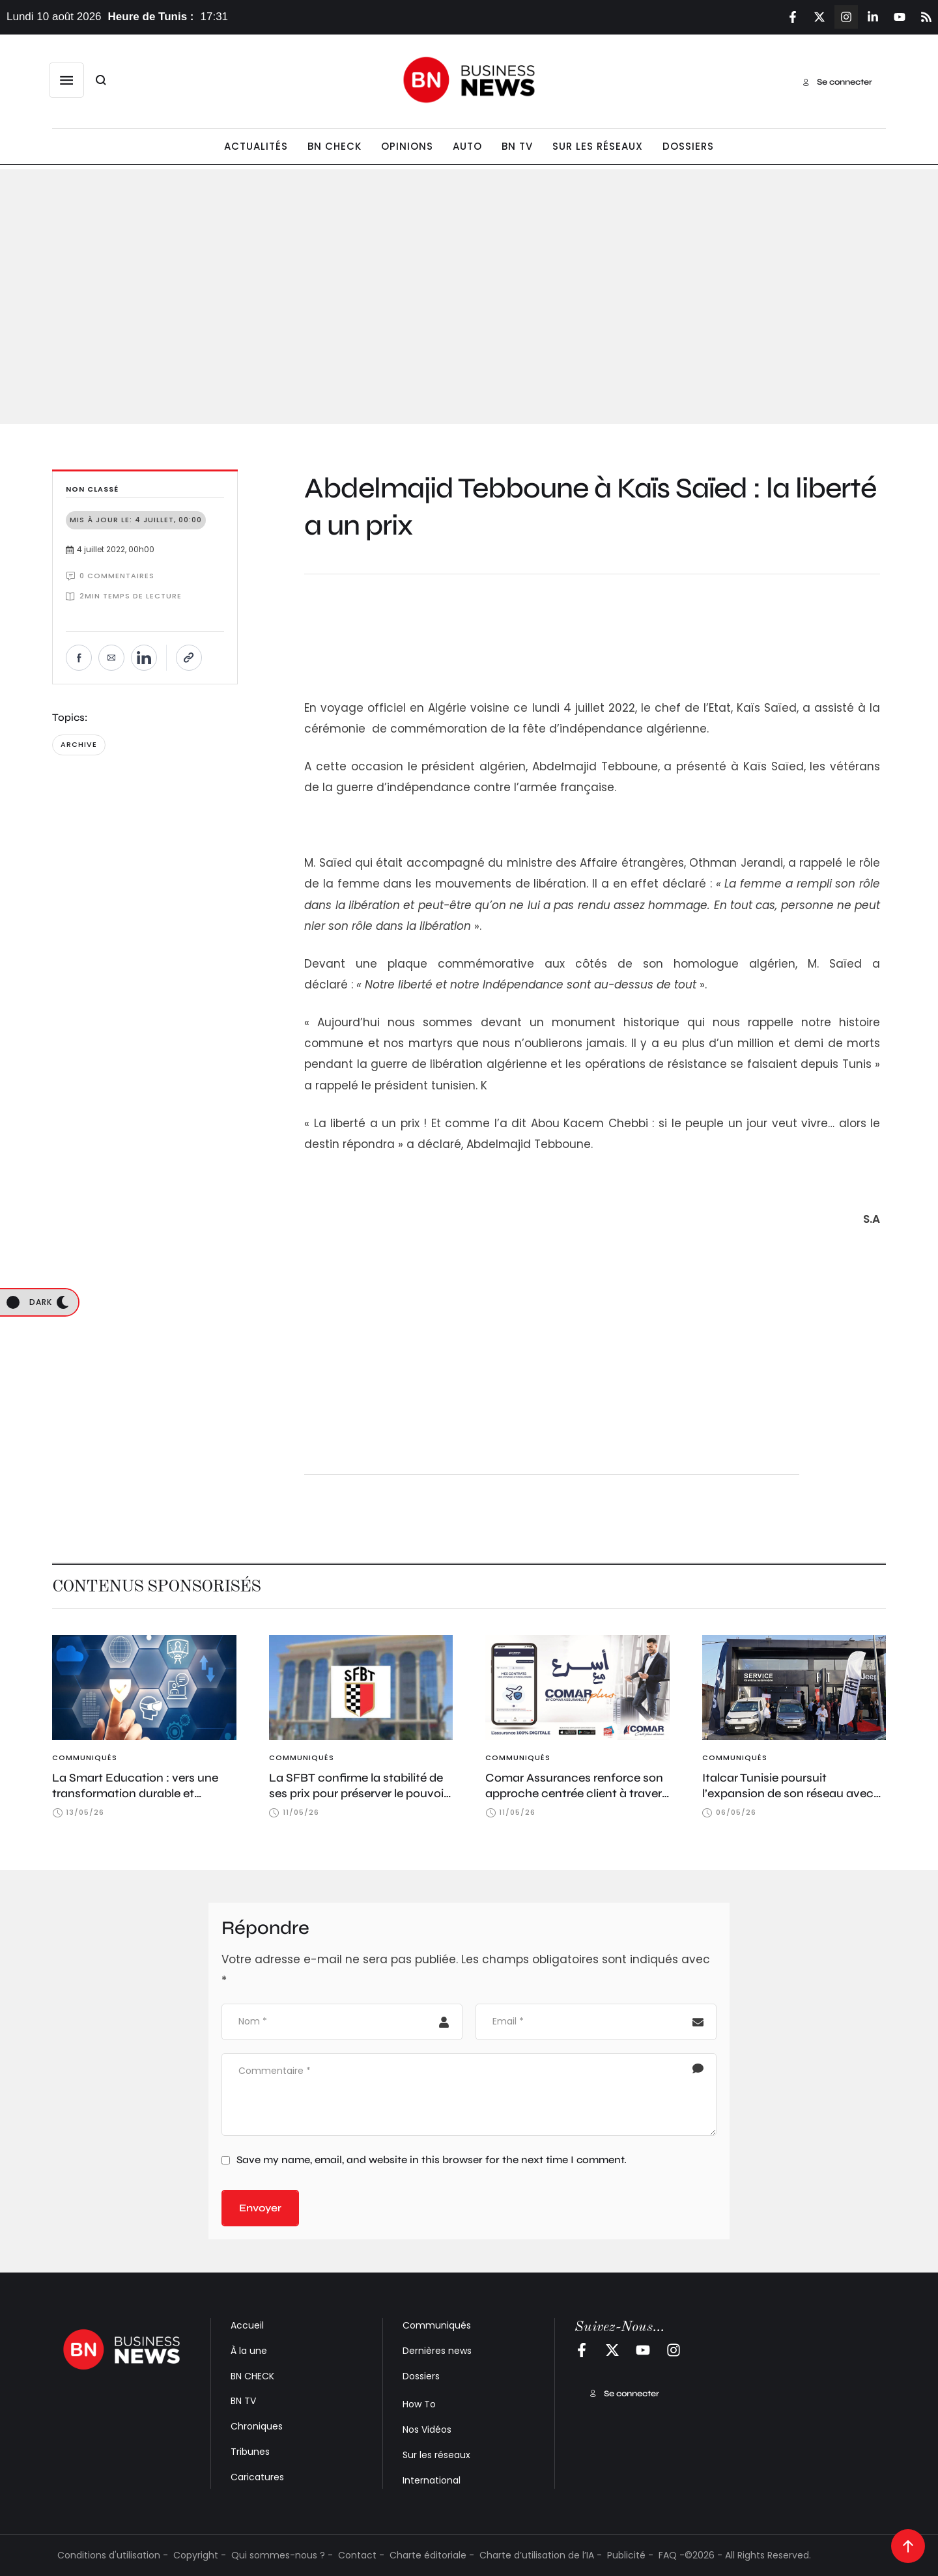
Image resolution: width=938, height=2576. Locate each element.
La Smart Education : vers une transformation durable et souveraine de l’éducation (135, 1794)
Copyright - (199, 2555)
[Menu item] (256, 146)
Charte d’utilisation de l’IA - (540, 2555)
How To (419, 2404)
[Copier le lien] (189, 658)
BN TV (243, 2400)
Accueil (247, 2325)
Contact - (361, 2555)
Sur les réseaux (436, 2454)
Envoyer (260, 2208)
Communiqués (437, 2325)
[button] (66, 80)
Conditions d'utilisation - (112, 2555)
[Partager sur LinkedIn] (144, 658)
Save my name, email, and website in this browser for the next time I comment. (431, 2159)
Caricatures (257, 2477)
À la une (249, 2350)
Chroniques (257, 2426)
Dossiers (421, 2376)
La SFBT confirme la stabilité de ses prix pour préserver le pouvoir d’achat (358, 1794)
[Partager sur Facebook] (79, 658)
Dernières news (437, 2350)
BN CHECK (252, 2376)
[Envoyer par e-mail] (111, 658)
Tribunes (250, 2451)
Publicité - (630, 2555)
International (432, 2480)
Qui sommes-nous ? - (282, 2555)
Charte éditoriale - (432, 2555)
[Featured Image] (144, 1687)
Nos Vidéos (427, 2429)
